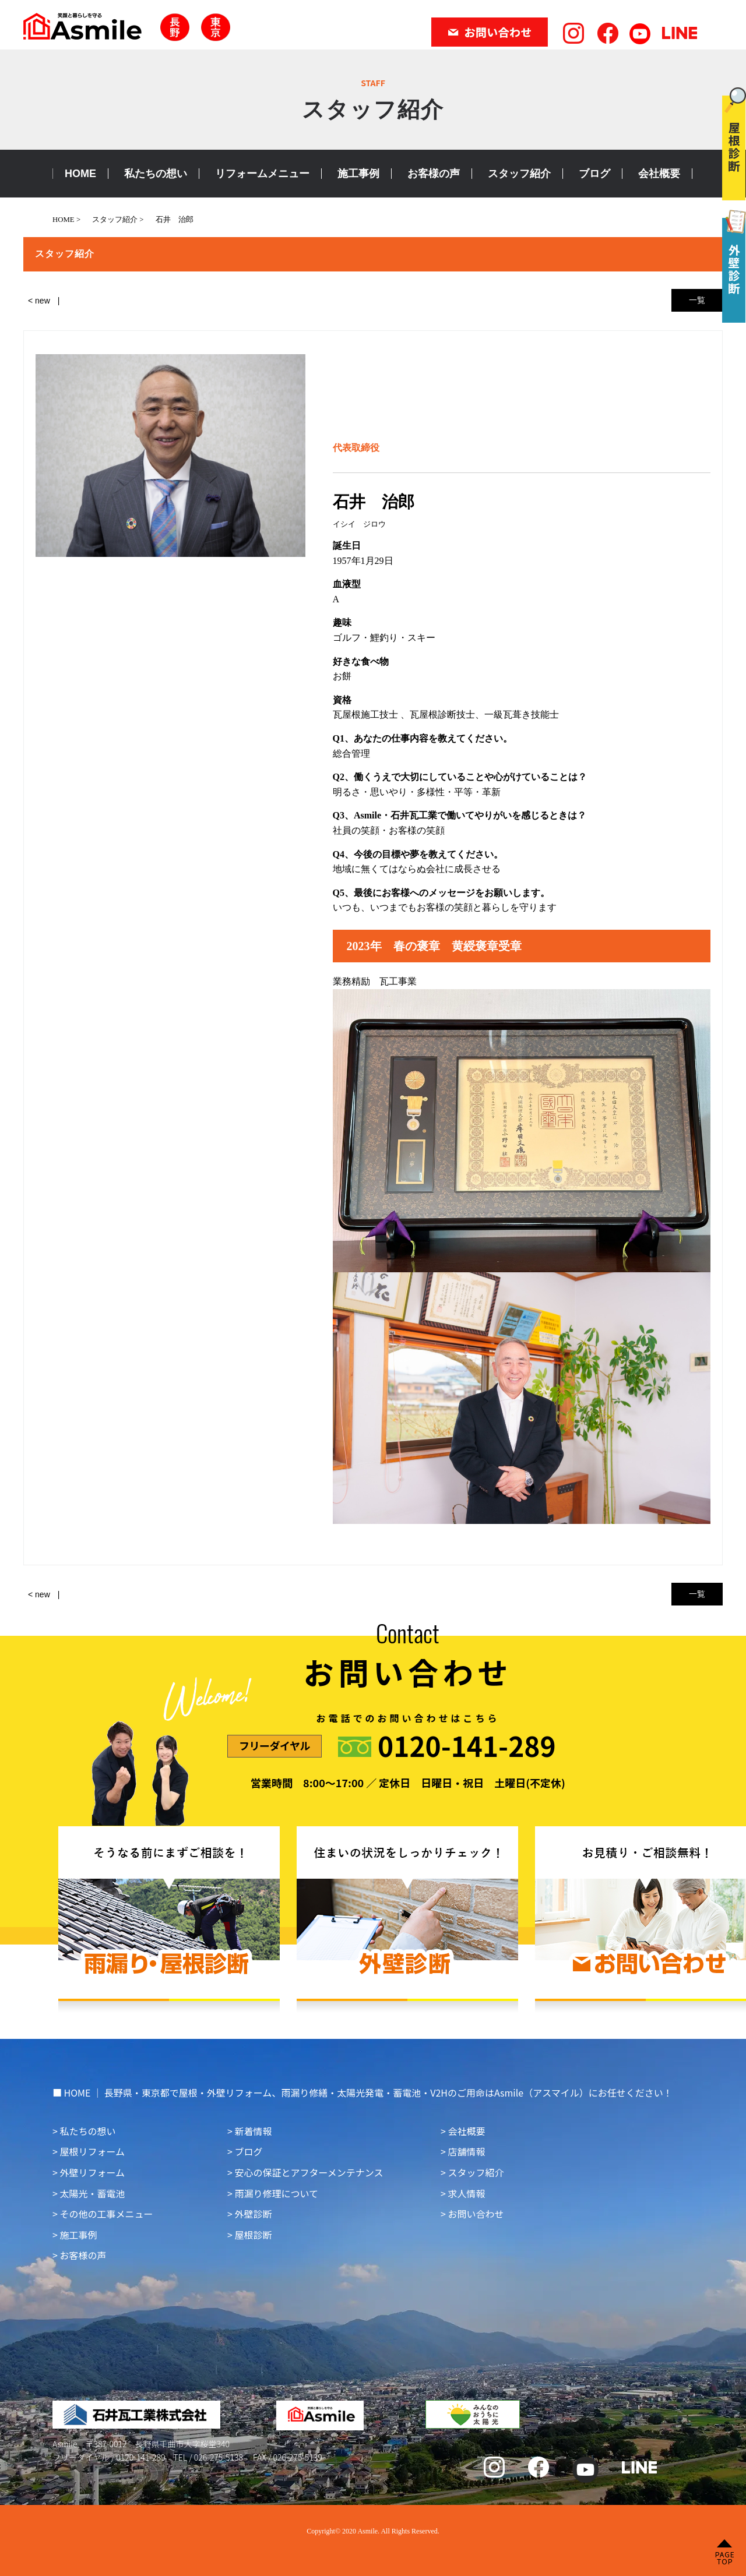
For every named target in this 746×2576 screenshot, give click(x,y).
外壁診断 (253, 2214)
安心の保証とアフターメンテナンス (308, 2172)
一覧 (697, 300)
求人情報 (466, 2193)
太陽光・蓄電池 (92, 2193)
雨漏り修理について (276, 2193)
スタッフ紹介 (519, 173)
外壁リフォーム (92, 2172)
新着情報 (253, 2131)
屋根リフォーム (92, 2151)
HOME (80, 173)
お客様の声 (433, 173)
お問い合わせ (476, 2214)
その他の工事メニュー (106, 2214)
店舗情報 (466, 2151)
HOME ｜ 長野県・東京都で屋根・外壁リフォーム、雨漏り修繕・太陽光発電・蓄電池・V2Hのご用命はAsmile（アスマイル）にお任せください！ (368, 2092)
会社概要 (659, 173)
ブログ (594, 173)
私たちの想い (155, 173)
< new (39, 300)
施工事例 (358, 173)
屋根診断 (253, 2235)
